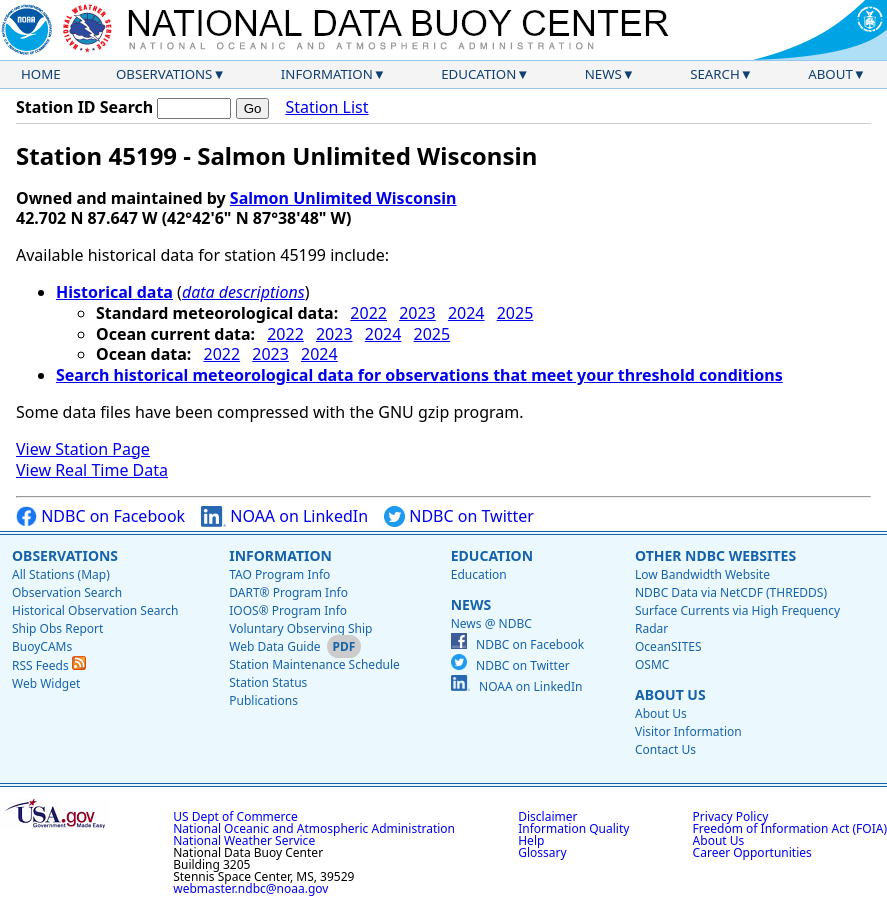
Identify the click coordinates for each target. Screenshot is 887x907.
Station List (326, 107)
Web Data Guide (274, 646)
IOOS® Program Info (288, 610)
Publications (263, 700)
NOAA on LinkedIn (284, 516)
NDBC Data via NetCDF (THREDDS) (731, 592)
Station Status (268, 682)
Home (41, 74)
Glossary (542, 852)
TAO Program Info (279, 574)
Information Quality (573, 828)
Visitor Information (688, 731)
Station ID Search (84, 107)
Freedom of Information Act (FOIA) (790, 828)
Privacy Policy (731, 816)
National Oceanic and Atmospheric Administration (314, 828)
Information (327, 74)
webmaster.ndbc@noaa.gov (250, 888)
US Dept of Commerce (235, 816)
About (830, 74)
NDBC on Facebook (100, 516)
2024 (466, 313)
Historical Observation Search (95, 610)
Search (715, 74)
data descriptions (243, 292)
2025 (515, 313)
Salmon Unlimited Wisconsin (343, 198)
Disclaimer (547, 816)
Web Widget (46, 683)
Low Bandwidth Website (702, 574)
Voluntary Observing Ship (300, 628)
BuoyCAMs (42, 646)
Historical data (114, 292)
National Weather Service (244, 840)
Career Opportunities (752, 852)
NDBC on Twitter (459, 516)
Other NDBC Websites (715, 555)
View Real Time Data (92, 470)
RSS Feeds (49, 665)
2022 (368, 313)
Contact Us (665, 749)
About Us (670, 694)
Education (478, 74)
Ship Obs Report (57, 628)
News (603, 74)
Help (531, 840)
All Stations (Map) (61, 574)
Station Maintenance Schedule (314, 664)
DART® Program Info (288, 592)
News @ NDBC (491, 623)
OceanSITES (668, 646)
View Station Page (83, 449)
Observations (164, 74)
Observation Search (67, 592)
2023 (417, 313)
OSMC (652, 664)
